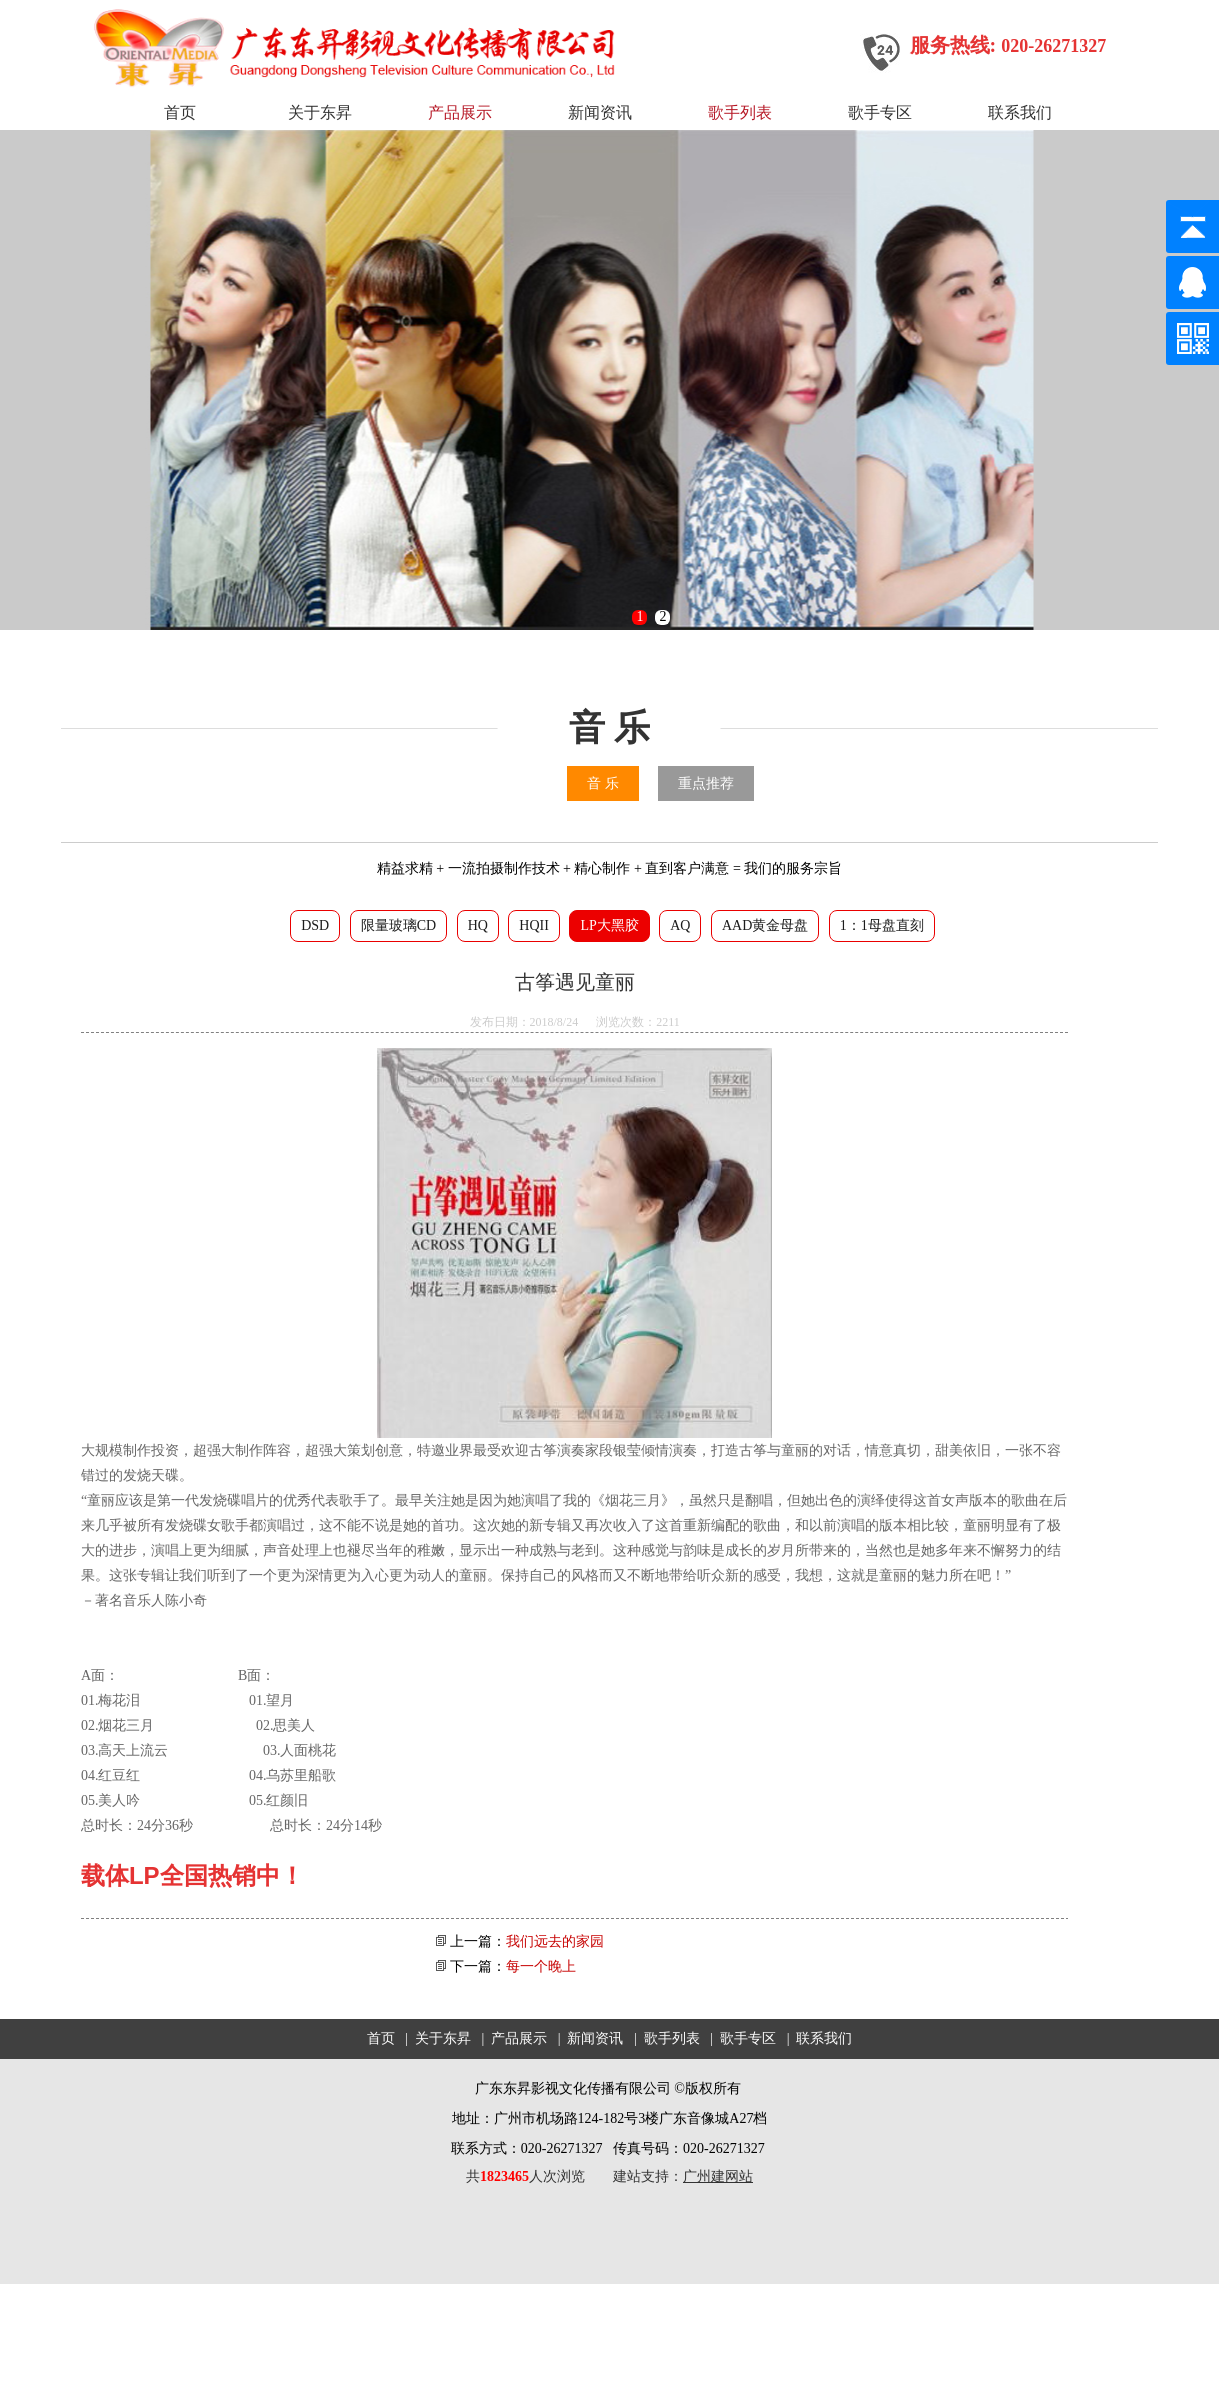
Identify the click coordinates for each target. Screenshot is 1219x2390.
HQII (534, 925)
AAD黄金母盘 (765, 925)
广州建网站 (718, 2176)
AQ (680, 925)
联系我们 (1020, 112)
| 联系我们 (816, 2038)
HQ (478, 925)
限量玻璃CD (398, 925)
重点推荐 (706, 783)
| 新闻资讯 (589, 2038)
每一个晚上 (541, 1966)
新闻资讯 (600, 112)
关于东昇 (320, 112)
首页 (180, 112)
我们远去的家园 (555, 1941)
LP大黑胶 (609, 925)
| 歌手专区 (741, 2038)
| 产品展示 (512, 2038)
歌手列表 (740, 112)
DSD (315, 925)
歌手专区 (880, 112)
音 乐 (603, 783)
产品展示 (460, 112)
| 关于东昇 (436, 2038)
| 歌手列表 (665, 2038)
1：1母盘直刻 (882, 925)
